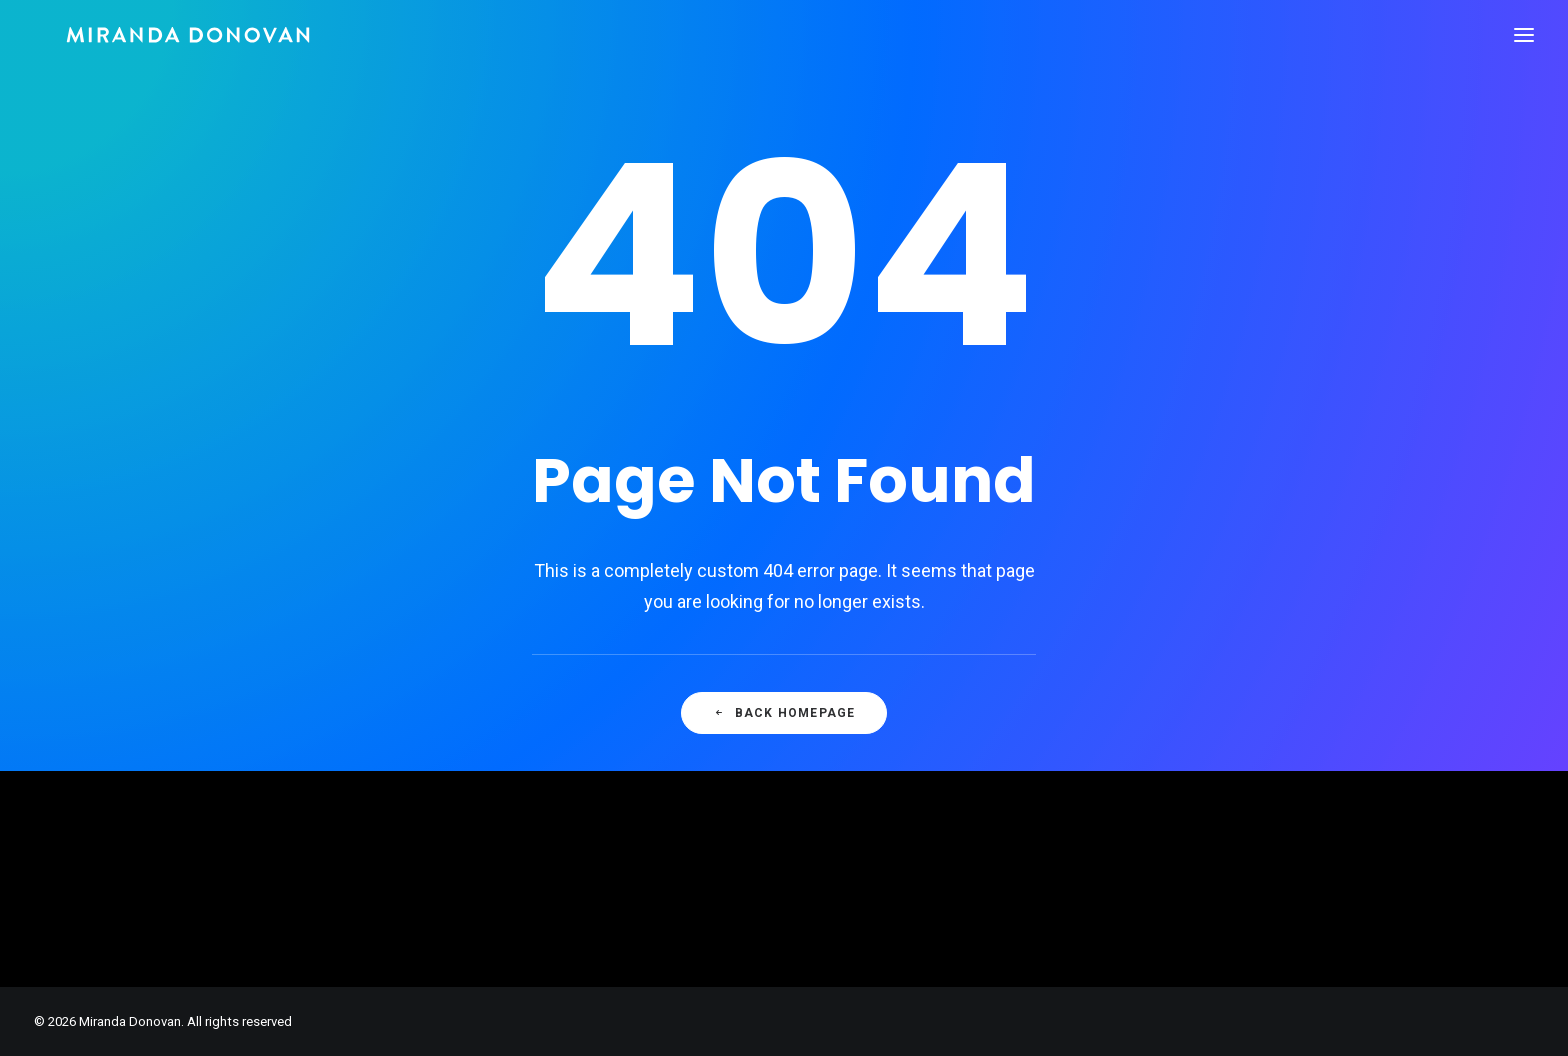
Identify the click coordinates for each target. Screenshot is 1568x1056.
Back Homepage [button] (784, 713)
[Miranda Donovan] (156, 35)
